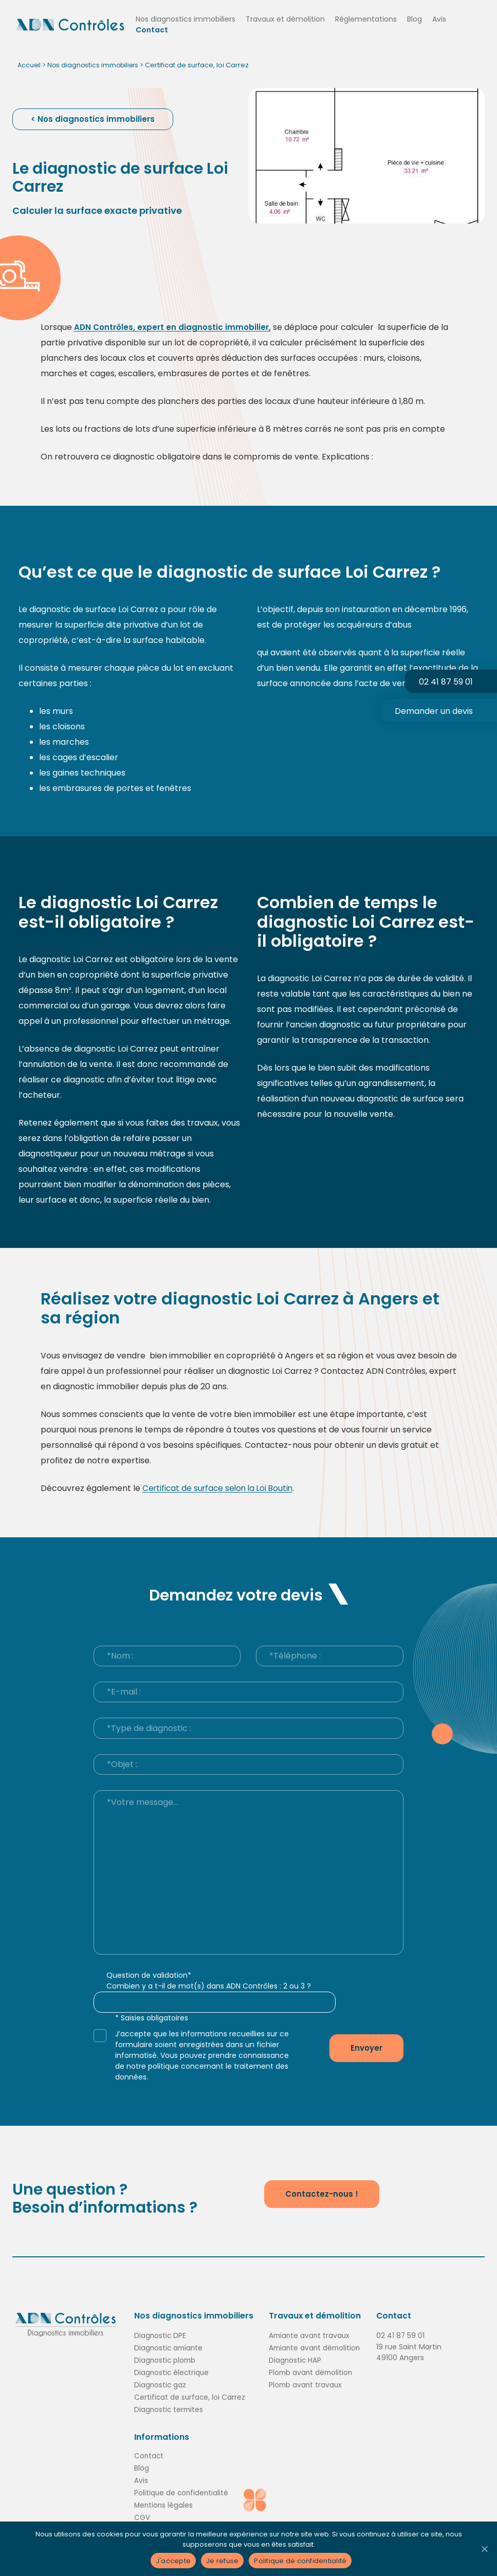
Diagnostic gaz (160, 2384)
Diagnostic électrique (172, 2371)
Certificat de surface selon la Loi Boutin (220, 1488)
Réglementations (373, 19)
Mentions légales (164, 2504)
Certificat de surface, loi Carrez (190, 2396)
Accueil (29, 65)
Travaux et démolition (292, 19)
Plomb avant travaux (306, 2384)
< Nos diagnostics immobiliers (94, 119)
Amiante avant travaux (310, 2334)
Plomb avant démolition (312, 2371)
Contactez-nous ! (321, 2193)
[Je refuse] (484, 2549)
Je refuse (222, 2561)
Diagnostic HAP (295, 2359)
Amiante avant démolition (316, 2347)
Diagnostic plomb (165, 2359)
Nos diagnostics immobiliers (193, 19)
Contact (159, 30)
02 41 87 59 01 (403, 2334)
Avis (446, 19)
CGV (142, 2516)
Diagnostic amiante (169, 2347)
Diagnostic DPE (160, 2334)
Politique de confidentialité (182, 2492)
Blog (421, 19)
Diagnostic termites (169, 2408)
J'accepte (173, 2561)
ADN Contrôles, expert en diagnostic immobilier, (175, 327)
